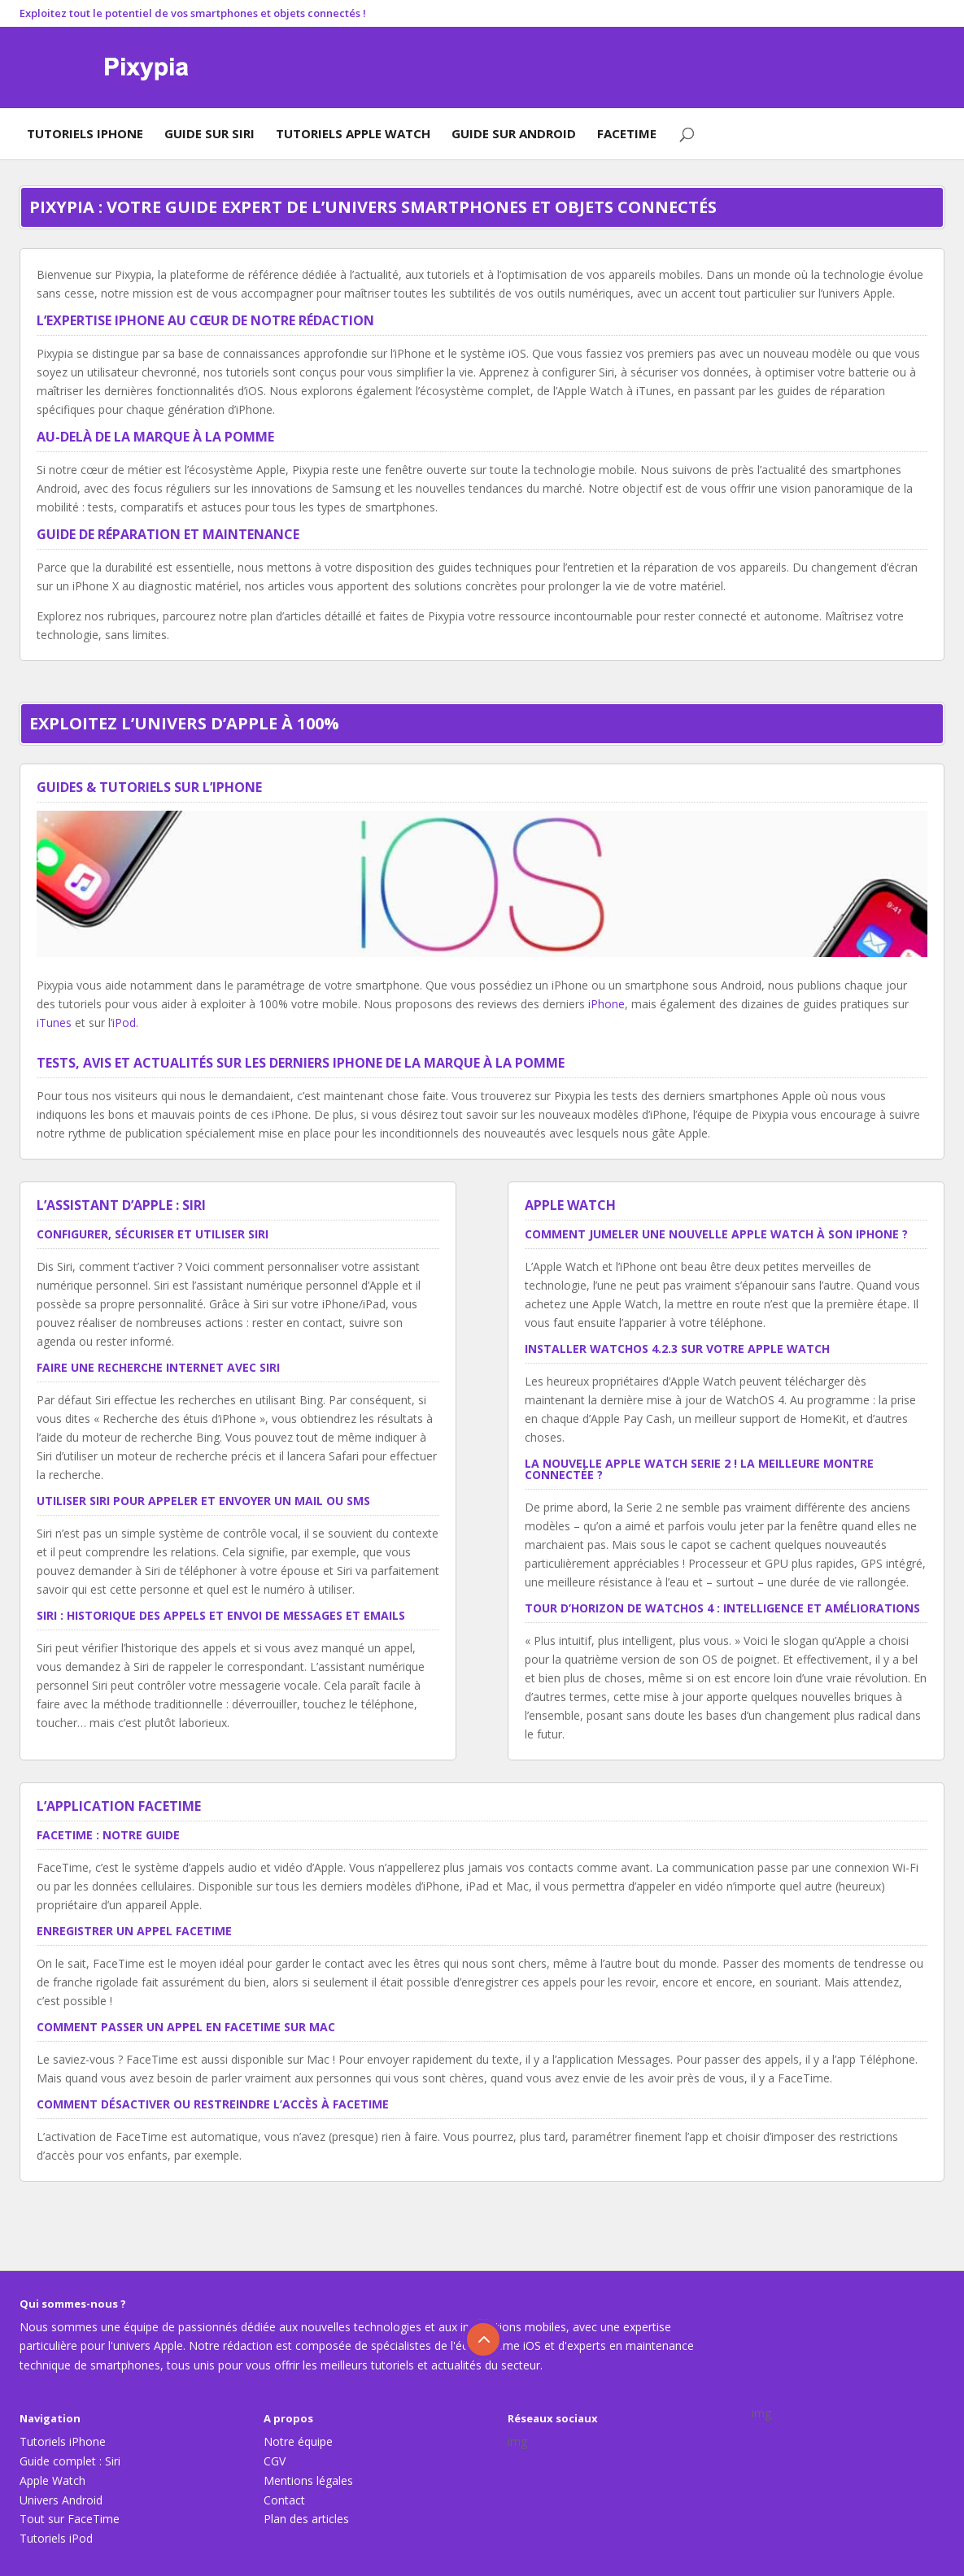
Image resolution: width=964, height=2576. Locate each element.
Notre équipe (298, 2441)
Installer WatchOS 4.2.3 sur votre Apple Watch (677, 1348)
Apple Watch (52, 2480)
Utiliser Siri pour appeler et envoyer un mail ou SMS (203, 1500)
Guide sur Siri (209, 133)
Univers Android (61, 2500)
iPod (124, 1022)
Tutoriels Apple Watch (353, 133)
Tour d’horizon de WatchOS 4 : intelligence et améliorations (722, 1608)
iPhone (606, 1004)
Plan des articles (306, 2518)
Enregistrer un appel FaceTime (134, 1931)
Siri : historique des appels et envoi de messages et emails (221, 1615)
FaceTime (626, 133)
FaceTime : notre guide (108, 1835)
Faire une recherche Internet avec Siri (158, 1367)
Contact (284, 2500)
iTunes (54, 1022)
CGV (275, 2461)
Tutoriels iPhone (85, 133)
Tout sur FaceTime (70, 2518)
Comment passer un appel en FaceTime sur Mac (186, 2026)
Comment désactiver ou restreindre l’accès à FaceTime (213, 2104)
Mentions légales (308, 2480)
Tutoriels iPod (56, 2538)
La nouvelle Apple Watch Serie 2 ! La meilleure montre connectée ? (699, 1469)
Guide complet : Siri (70, 2461)
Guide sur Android (513, 133)
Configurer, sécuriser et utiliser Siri (152, 1234)
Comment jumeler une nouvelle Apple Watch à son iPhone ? (716, 1234)
